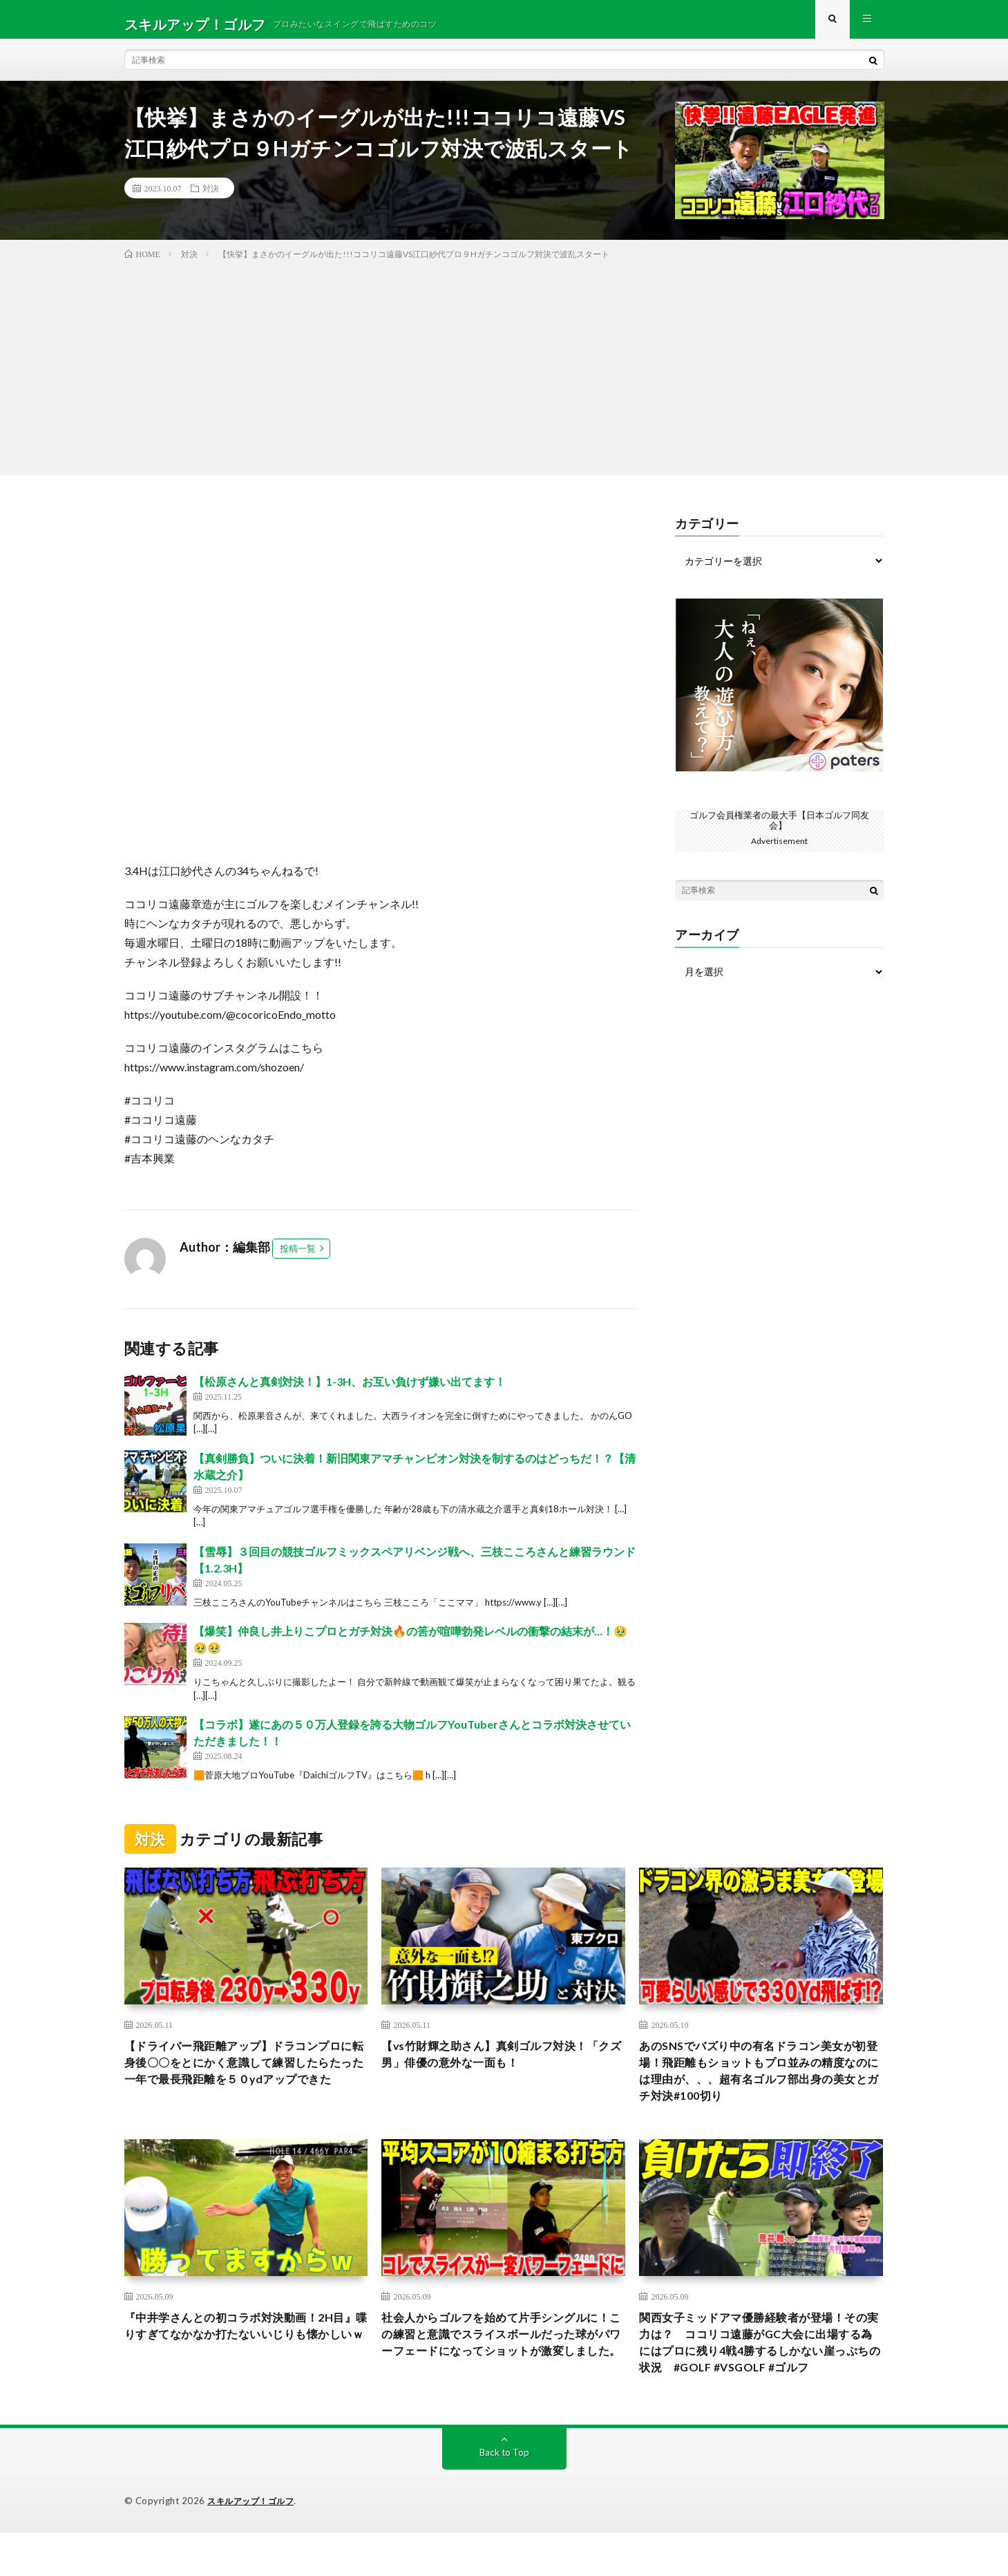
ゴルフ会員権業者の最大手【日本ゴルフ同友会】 (779, 829)
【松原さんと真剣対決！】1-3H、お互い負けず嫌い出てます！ (349, 1391)
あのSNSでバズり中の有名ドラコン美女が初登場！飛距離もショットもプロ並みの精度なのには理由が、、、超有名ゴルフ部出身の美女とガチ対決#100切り (760, 2084)
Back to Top (504, 2496)
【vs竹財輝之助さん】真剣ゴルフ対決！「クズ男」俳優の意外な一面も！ (497, 2066)
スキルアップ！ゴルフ (254, 2544)
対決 (210, 198)
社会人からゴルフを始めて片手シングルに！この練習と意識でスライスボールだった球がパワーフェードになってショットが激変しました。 (503, 2364)
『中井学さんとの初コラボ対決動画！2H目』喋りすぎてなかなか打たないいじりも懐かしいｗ (246, 2355)
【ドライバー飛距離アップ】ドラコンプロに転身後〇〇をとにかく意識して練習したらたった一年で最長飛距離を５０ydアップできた (246, 2084)
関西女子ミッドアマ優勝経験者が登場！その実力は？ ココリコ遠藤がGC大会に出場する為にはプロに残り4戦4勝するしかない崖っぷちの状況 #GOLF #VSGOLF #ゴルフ (760, 2373)
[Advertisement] (504, 374)
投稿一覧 (298, 1257)
